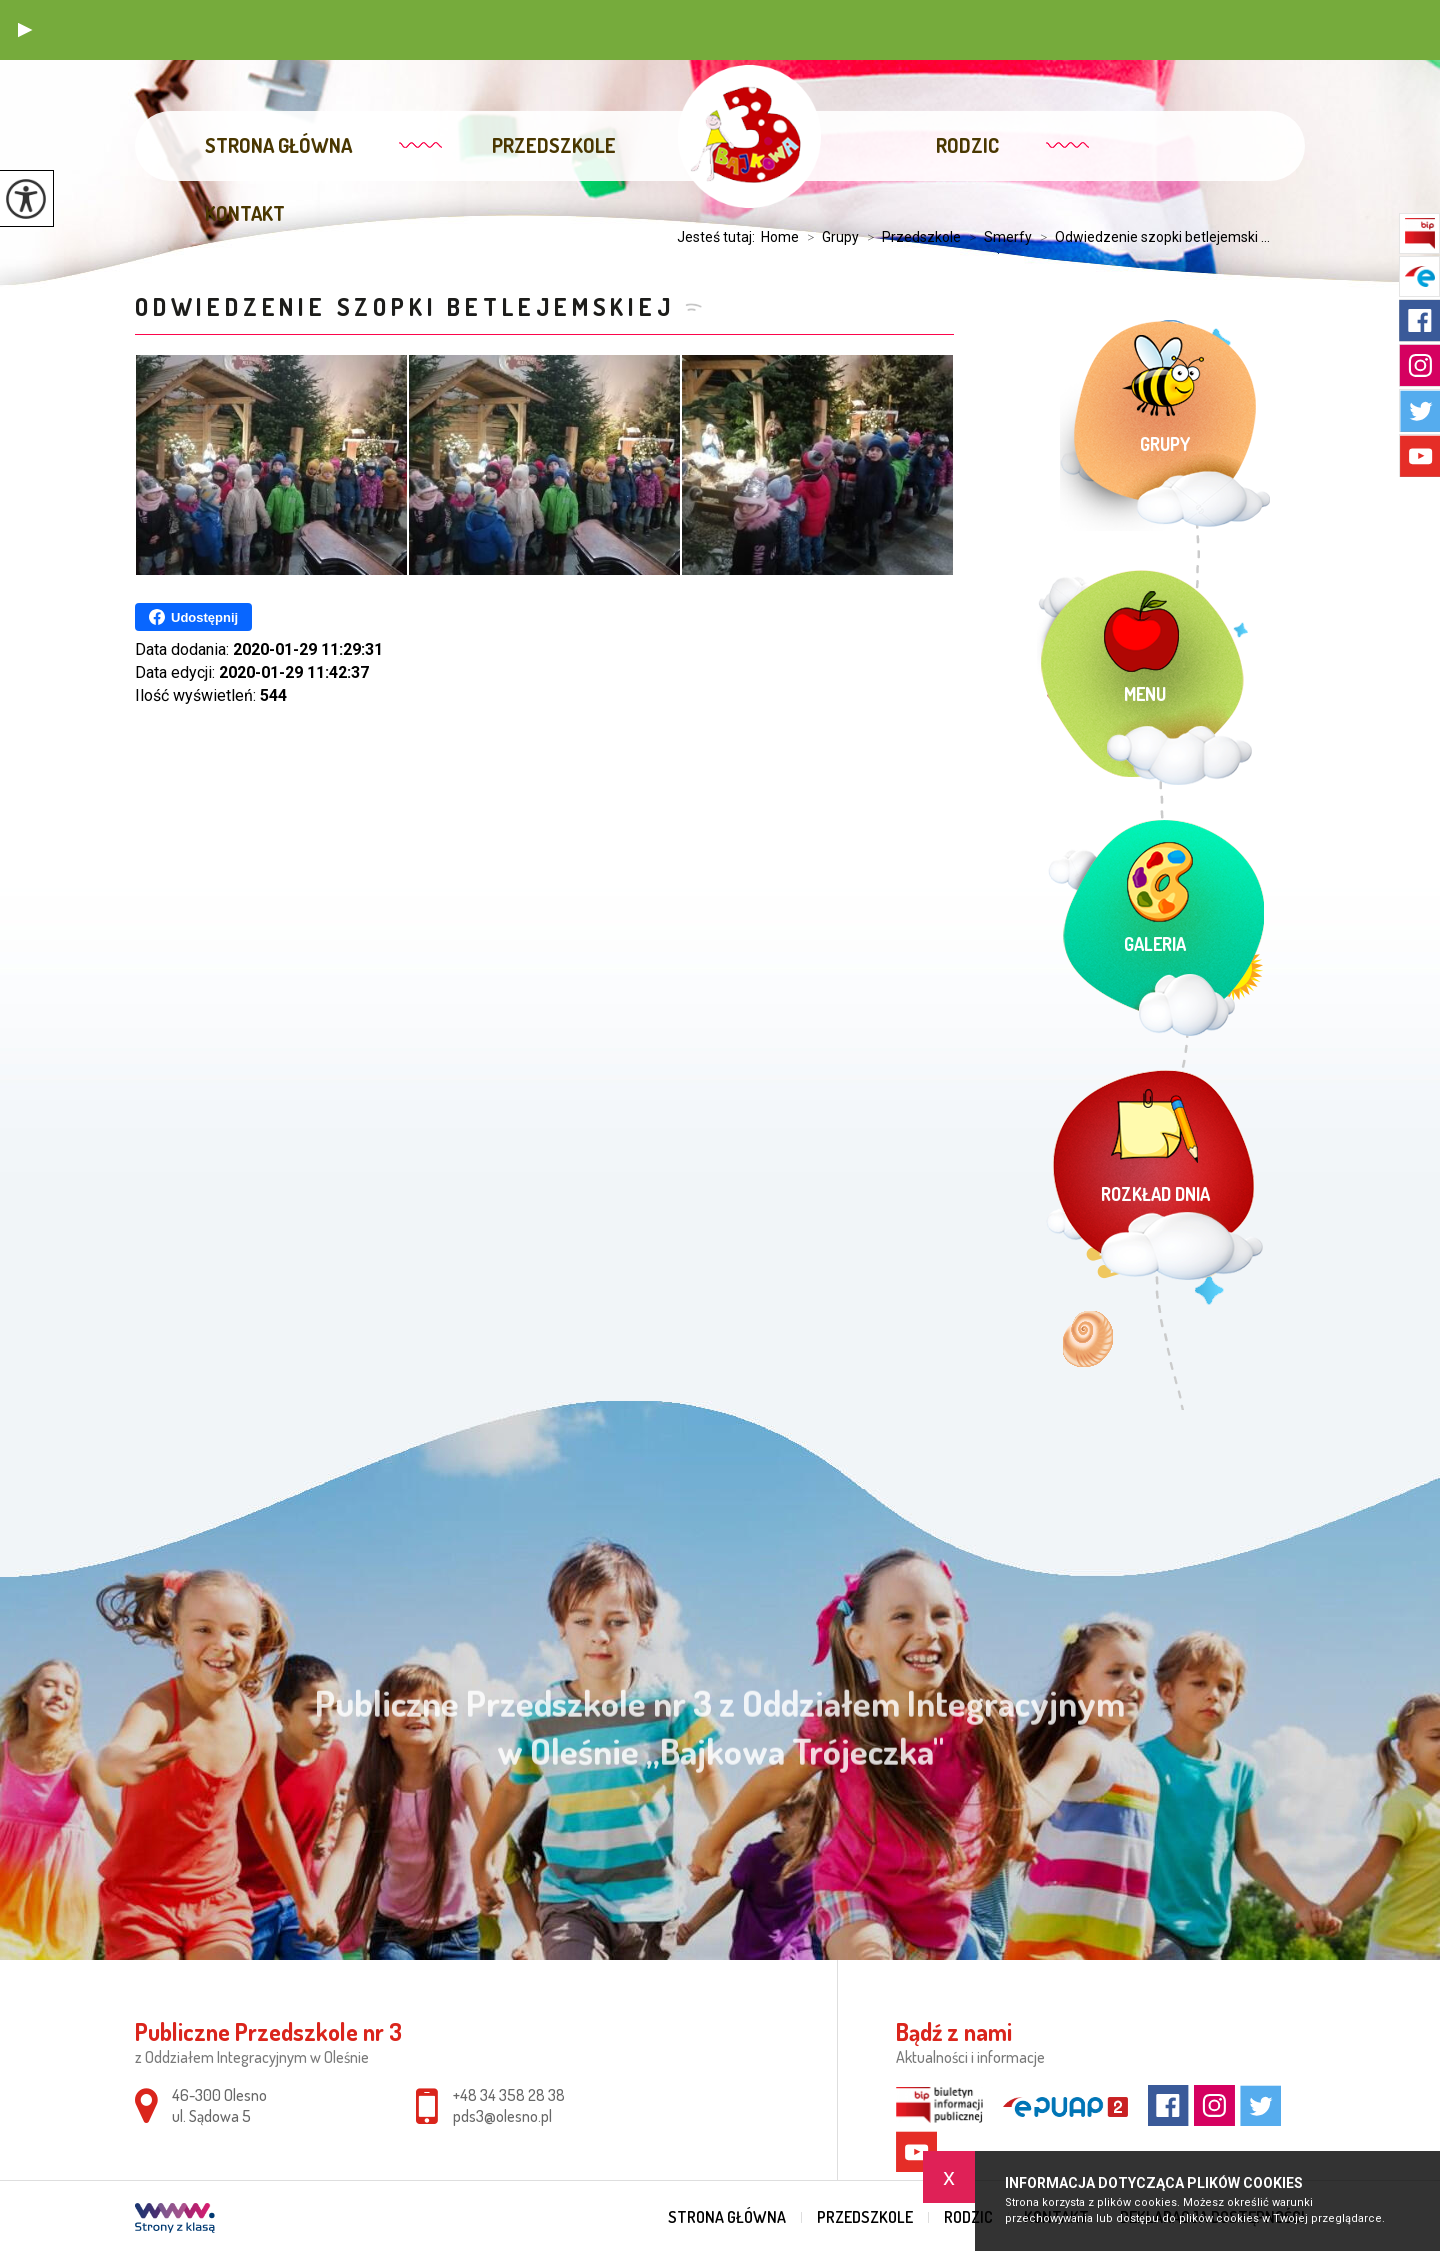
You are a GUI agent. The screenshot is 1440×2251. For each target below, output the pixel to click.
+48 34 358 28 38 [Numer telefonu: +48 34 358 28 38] (509, 2095)
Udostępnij (193, 617)
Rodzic (967, 145)
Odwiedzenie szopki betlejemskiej (405, 306)
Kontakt (245, 213)
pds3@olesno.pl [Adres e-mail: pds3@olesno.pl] (502, 2116)
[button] (25, 30)
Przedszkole (554, 145)
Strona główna (278, 145)
